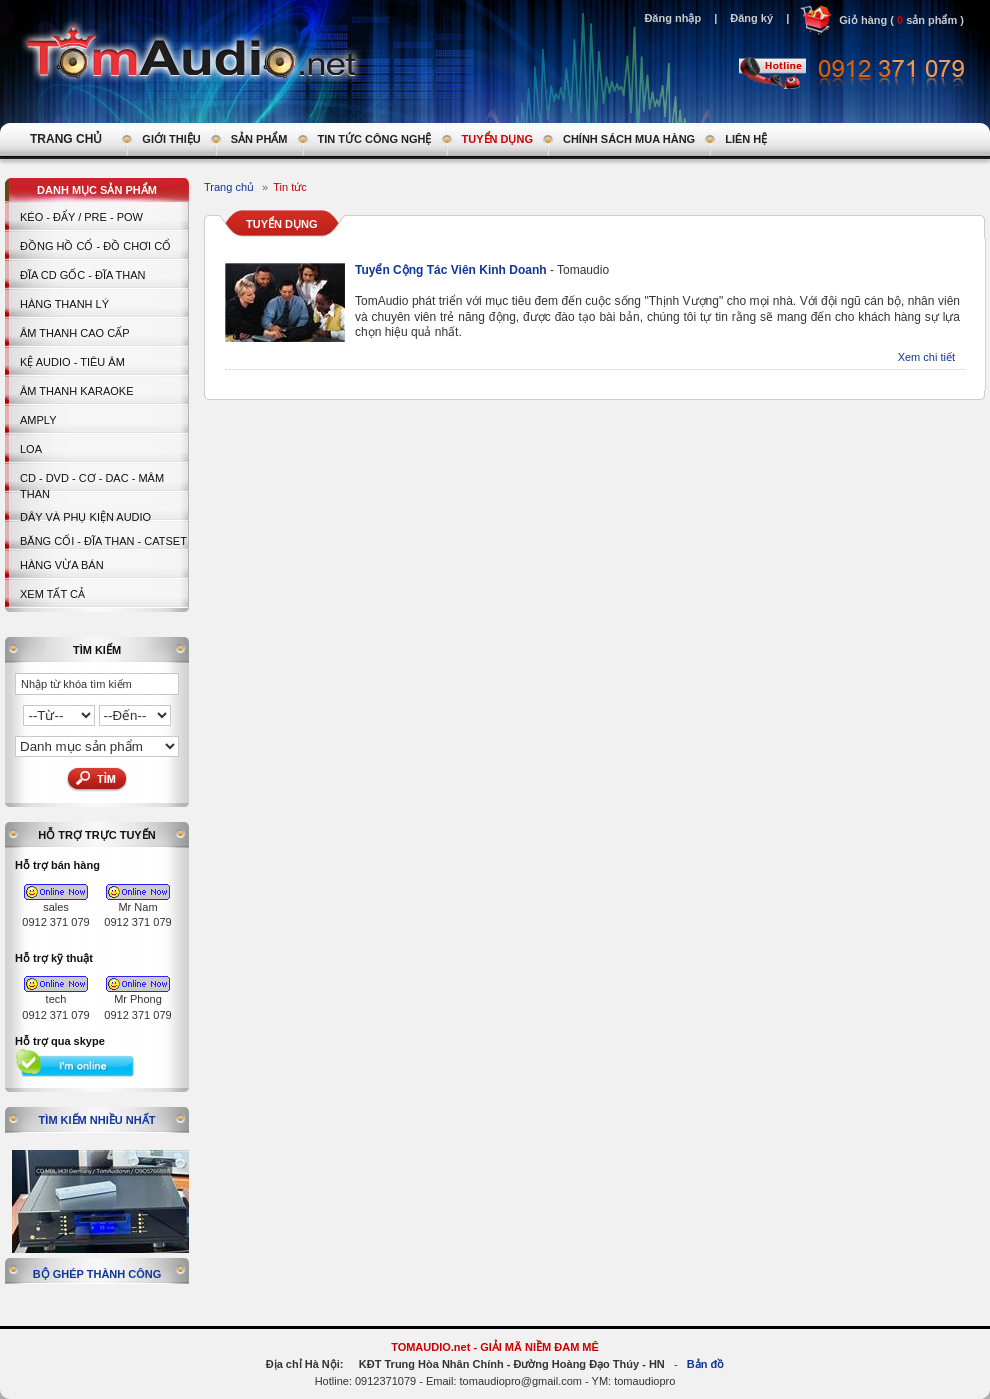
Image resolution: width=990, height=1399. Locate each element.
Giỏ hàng (863, 20)
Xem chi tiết (926, 357)
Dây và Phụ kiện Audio (85, 517)
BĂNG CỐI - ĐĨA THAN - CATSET (103, 541)
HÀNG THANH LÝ (64, 304)
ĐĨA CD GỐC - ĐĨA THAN (83, 275)
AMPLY (38, 420)
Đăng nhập (672, 18)
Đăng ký (751, 18)
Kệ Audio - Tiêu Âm (72, 362)
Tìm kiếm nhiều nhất (97, 1120)
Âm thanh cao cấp (74, 333)
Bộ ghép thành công (97, 1274)
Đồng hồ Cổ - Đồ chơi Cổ (95, 246)
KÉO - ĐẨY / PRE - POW (81, 217)
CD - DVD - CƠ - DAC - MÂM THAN (92, 486)
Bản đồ (705, 1364)
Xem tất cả (52, 594)
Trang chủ (229, 187)
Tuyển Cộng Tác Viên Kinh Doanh (452, 270)
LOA (31, 449)
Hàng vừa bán (62, 565)
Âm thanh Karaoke (77, 391)
